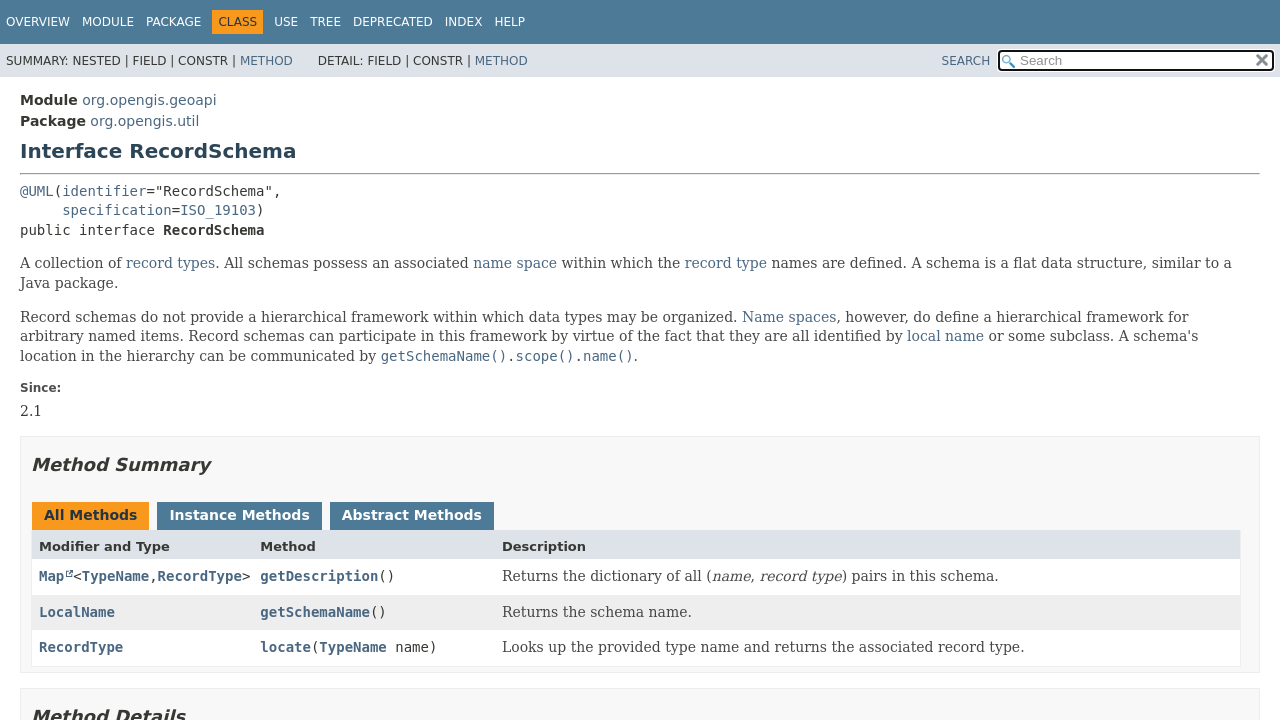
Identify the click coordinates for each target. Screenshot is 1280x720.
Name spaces (789, 317)
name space (515, 263)
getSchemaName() (444, 356)
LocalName (77, 612)
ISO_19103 (218, 210)
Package (173, 22)
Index (464, 22)
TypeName (115, 576)
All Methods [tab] (90, 515)
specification (117, 210)
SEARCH (966, 61)
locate (285, 647)
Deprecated (393, 22)
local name (945, 336)
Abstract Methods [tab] (412, 515)
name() (608, 356)
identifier (104, 191)
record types (170, 263)
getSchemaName (315, 612)
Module (108, 22)
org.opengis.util (144, 121)
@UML (37, 191)
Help (509, 22)
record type (726, 263)
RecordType (200, 576)
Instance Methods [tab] (239, 515)
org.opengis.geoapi (149, 100)
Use (286, 22)
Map (51, 576)
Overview (38, 22)
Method (266, 61)
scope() (545, 356)
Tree (325, 22)
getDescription (319, 576)
